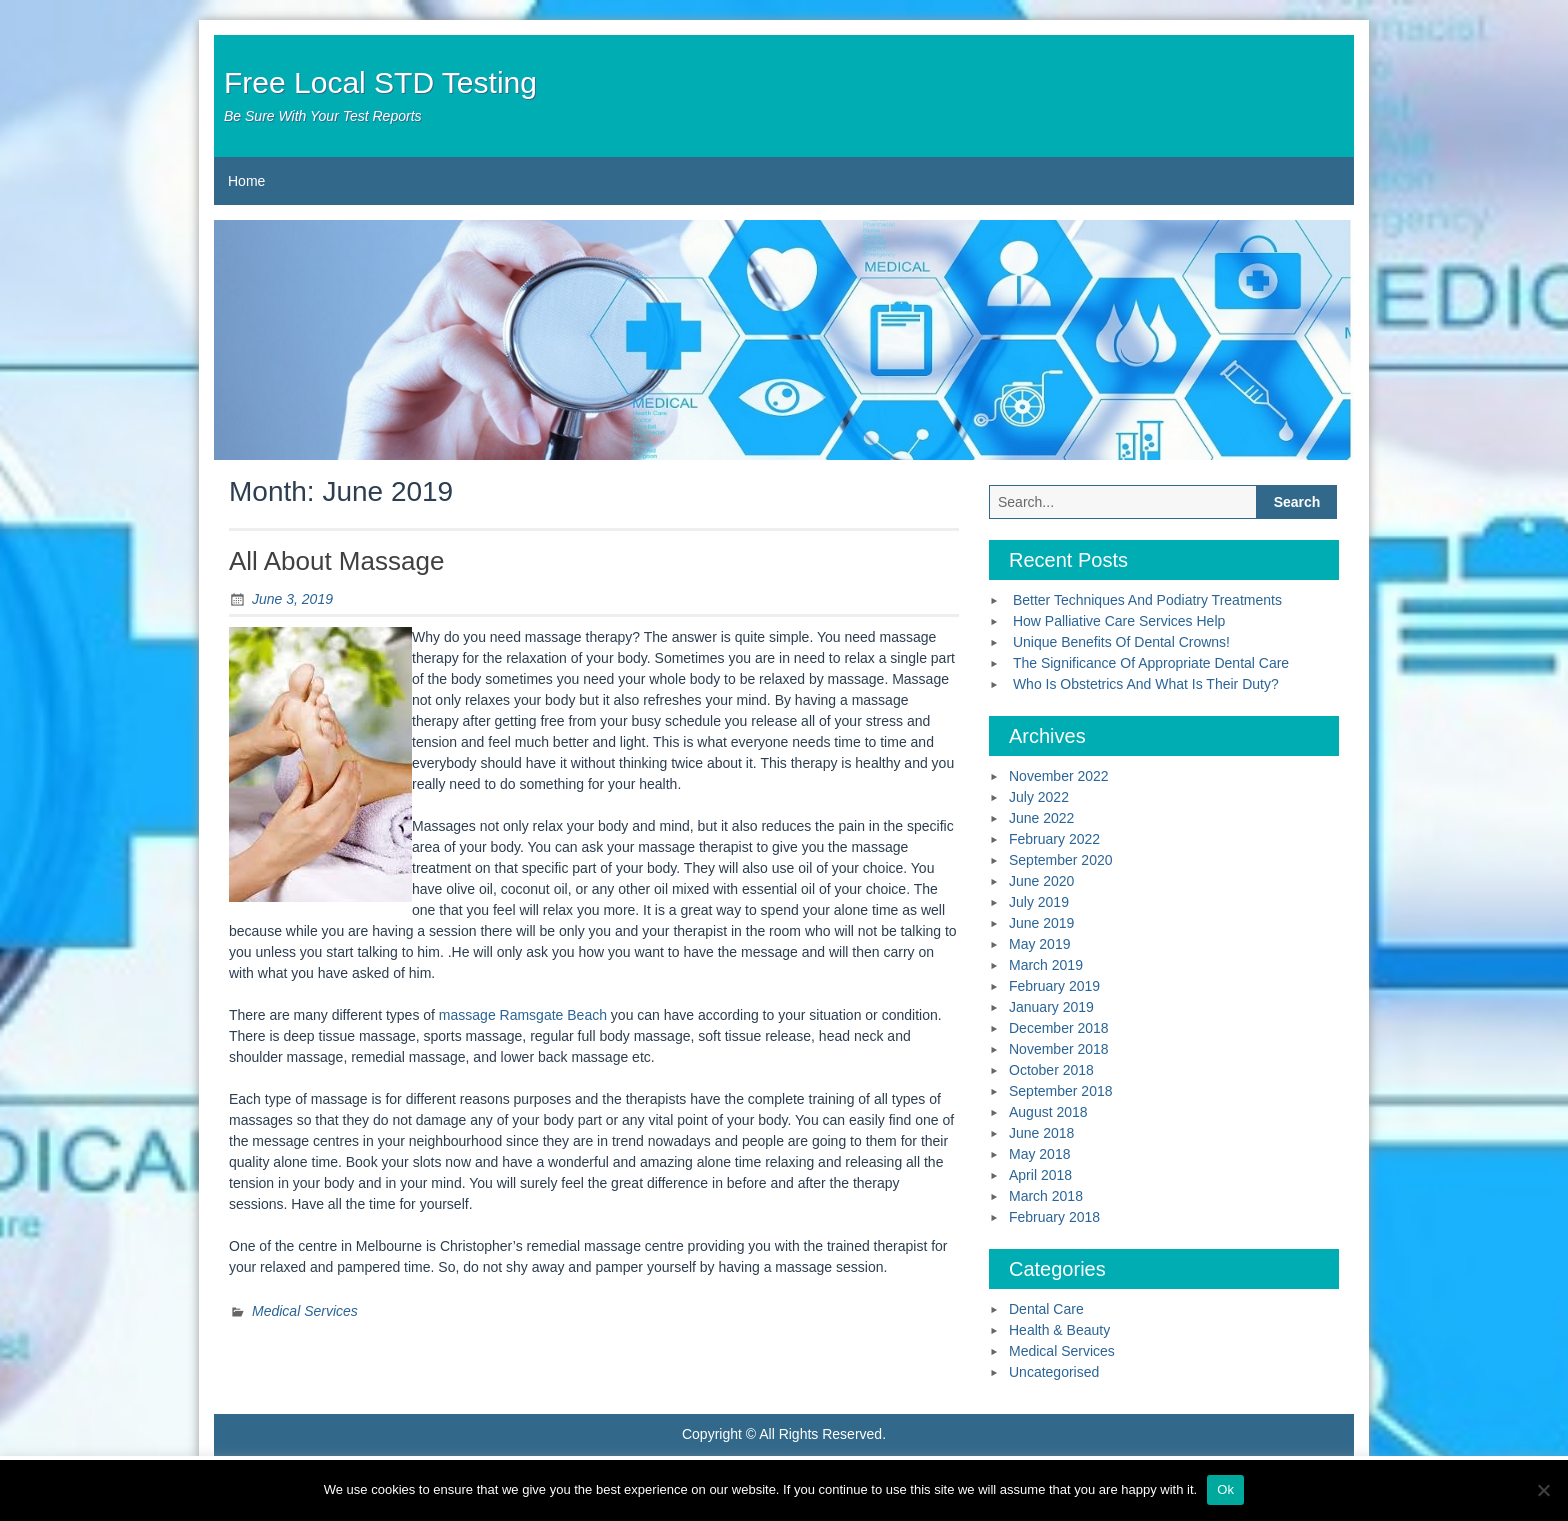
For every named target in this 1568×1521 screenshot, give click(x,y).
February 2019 (1054, 986)
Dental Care (1046, 1309)
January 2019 (1051, 1007)
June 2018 (1041, 1133)
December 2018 (1059, 1028)
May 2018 (1039, 1154)
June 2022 (1041, 818)
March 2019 (1046, 965)
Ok (1225, 1489)
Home (246, 181)
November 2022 (1059, 776)
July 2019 (1039, 902)
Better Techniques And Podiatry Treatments (1147, 600)
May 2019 (1039, 944)
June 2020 (1041, 881)
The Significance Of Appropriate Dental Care (1151, 663)
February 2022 (1054, 839)
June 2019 (1041, 923)
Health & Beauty (1059, 1330)
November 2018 (1059, 1049)
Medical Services (305, 1311)
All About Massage (336, 561)
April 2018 (1040, 1175)
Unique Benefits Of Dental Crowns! (1121, 642)
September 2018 (1061, 1091)
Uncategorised (1054, 1372)
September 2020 (1061, 860)
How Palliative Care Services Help (1119, 621)
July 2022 (1039, 797)
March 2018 (1046, 1196)
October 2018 (1051, 1070)
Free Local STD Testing (380, 82)
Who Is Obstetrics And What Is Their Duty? (1146, 684)
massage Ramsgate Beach (523, 1015)
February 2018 (1054, 1217)
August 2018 (1048, 1112)
